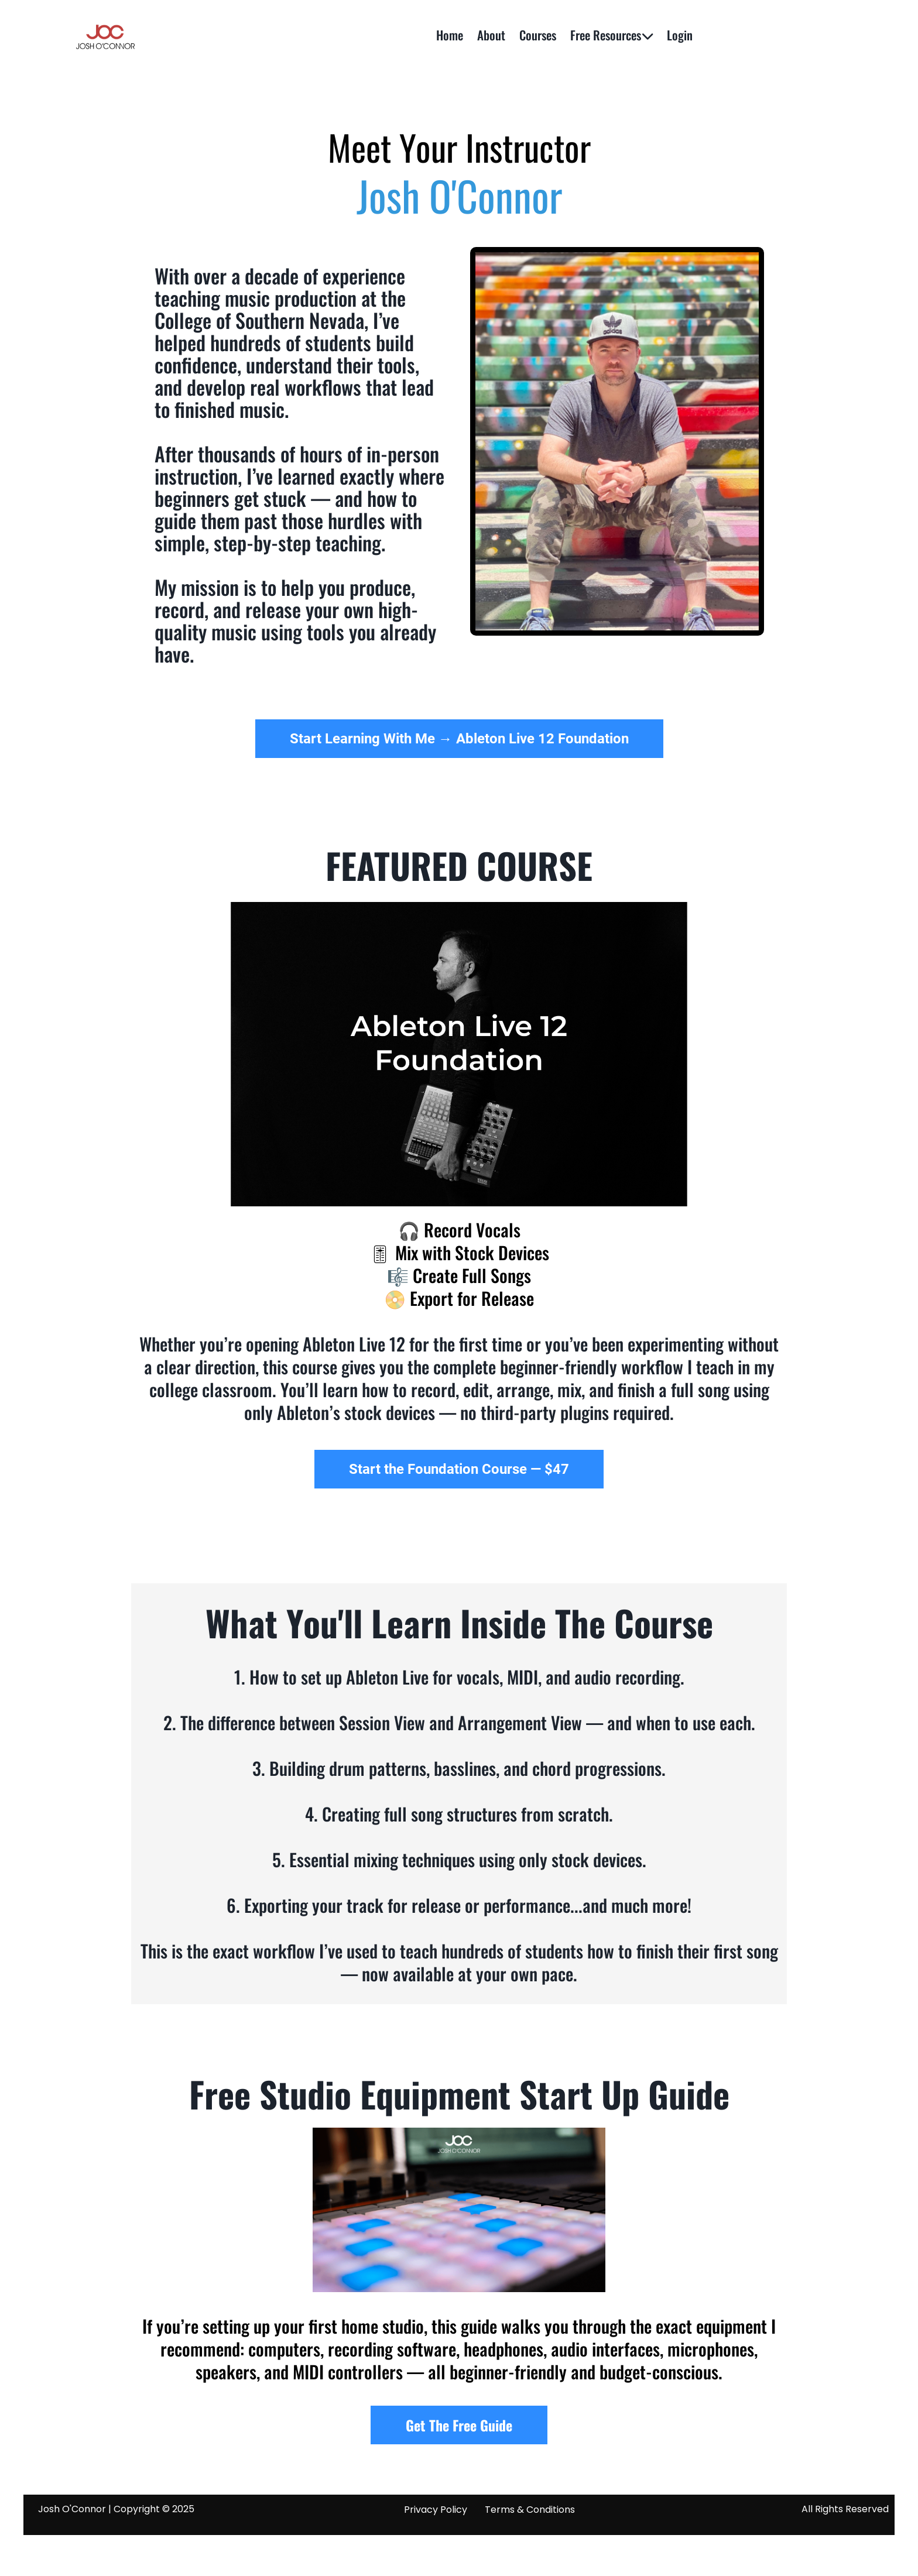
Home (449, 34)
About (491, 34)
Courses (537, 34)
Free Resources (611, 34)
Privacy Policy (435, 2509)
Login (680, 34)
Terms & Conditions (530, 2509)
